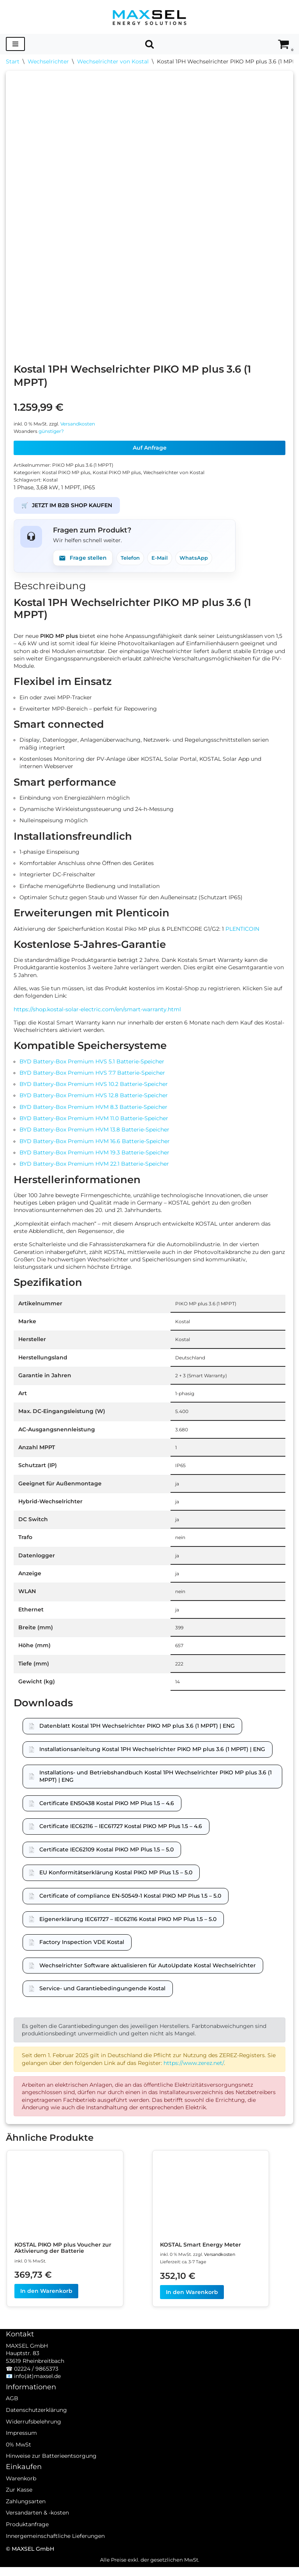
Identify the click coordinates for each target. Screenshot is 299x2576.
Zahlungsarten (26, 2520)
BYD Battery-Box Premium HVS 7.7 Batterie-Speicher (92, 1075)
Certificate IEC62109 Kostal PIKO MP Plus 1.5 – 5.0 (106, 1856)
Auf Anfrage (150, 446)
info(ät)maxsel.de (37, 2395)
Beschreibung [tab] (50, 585)
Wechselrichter (48, 61)
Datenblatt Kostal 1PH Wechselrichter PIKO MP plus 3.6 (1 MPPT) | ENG (137, 1733)
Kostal (52, 479)
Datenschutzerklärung (36, 2429)
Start (12, 61)
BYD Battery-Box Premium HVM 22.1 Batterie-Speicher (94, 1167)
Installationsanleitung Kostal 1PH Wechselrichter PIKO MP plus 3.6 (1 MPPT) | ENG (152, 1756)
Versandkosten (84, 422)
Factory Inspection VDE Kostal (81, 1949)
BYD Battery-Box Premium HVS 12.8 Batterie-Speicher (93, 1098)
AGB (12, 2418)
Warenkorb (21, 2497)
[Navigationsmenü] (15, 44)
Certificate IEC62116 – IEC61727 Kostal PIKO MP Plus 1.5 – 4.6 (120, 1833)
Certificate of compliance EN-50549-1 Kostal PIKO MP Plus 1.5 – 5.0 (130, 1903)
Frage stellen (83, 557)
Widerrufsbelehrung (33, 2441)
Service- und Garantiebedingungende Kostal (102, 1995)
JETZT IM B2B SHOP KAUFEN (66, 504)
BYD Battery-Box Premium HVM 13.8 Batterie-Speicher (94, 1133)
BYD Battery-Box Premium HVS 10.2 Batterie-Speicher (93, 1086)
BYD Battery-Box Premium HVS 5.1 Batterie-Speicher (91, 1063)
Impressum (21, 2452)
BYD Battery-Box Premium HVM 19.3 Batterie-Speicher (94, 1155)
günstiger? (54, 430)
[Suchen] (149, 44)
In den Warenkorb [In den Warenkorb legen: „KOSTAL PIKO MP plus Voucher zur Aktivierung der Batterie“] (46, 2299)
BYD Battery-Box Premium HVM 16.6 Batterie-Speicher (94, 1144)
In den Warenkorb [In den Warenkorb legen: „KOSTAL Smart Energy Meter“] (192, 2301)
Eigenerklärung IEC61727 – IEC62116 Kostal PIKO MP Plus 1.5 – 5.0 (127, 1926)
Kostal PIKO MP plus (69, 471)
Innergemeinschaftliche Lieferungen (55, 2555)
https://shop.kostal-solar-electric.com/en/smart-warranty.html (97, 1011)
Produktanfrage (27, 2543)
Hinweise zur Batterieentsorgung (51, 2475)
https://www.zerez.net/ (194, 2070)
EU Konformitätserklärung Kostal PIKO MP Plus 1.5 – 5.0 (115, 1879)
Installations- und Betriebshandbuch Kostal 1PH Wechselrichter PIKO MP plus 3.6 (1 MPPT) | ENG (155, 1783)
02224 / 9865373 (36, 2388)
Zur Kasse (19, 2509)
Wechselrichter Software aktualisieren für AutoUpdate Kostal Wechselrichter (147, 1972)
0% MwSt (18, 2463)
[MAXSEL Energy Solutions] (149, 16)
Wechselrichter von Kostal (113, 61)
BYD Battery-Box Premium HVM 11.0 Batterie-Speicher (93, 1121)
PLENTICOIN (242, 929)
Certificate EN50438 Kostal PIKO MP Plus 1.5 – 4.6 (106, 1810)
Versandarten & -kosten (37, 2532)
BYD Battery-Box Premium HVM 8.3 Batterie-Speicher (93, 1109)
